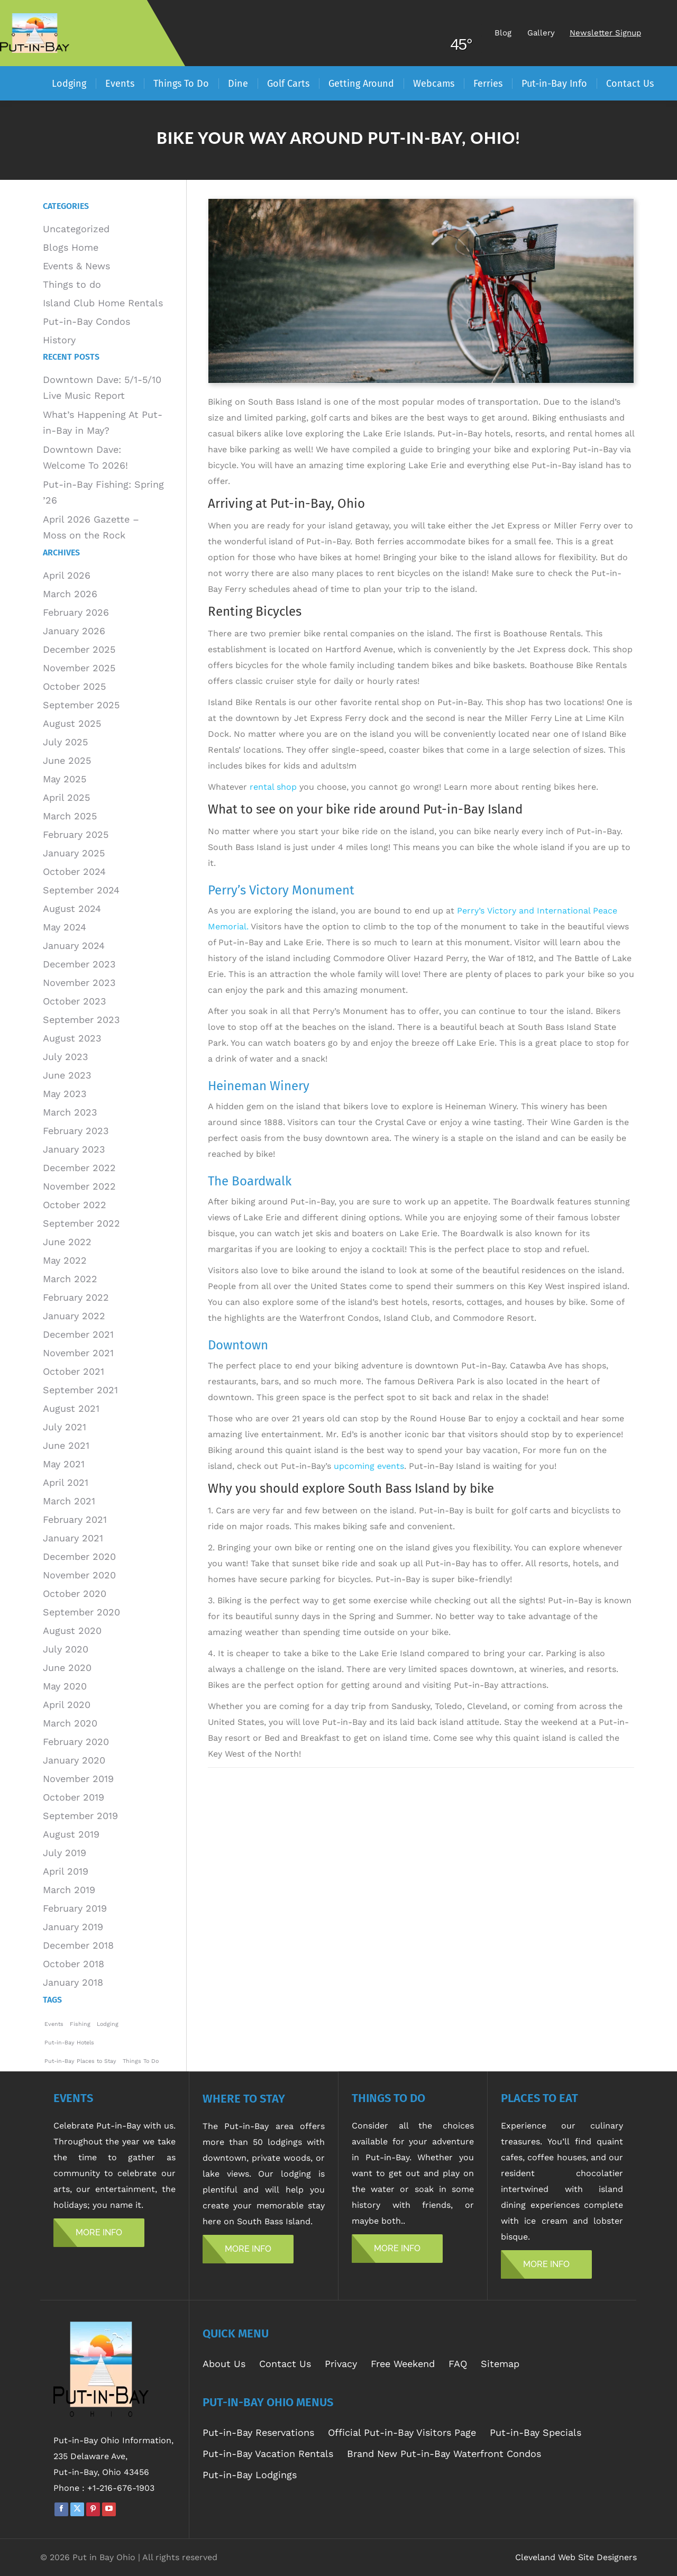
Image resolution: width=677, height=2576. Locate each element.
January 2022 (74, 1315)
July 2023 (65, 1056)
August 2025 (72, 723)
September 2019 (80, 1815)
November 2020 (79, 1575)
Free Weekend (403, 2363)
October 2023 (74, 1001)
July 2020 (65, 1649)
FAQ (458, 2363)
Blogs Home (70, 247)
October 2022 (74, 1204)
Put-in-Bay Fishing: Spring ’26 (103, 492)
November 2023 (79, 982)
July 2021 (64, 1426)
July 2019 (64, 1852)
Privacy (341, 2363)
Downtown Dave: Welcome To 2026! (85, 457)
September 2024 (81, 890)
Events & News (76, 265)
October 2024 (74, 871)
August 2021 (71, 1408)
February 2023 (76, 1130)
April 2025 (66, 797)
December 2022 (79, 1167)
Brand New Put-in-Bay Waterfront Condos (444, 2453)
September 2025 (81, 704)
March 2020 (70, 1723)
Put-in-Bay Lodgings (250, 2474)
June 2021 (66, 1445)
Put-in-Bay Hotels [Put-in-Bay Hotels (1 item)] (69, 2042)
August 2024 (72, 908)
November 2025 (79, 667)
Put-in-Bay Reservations (258, 2432)
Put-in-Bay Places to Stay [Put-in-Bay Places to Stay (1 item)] (80, 2061)
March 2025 (70, 815)
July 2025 (65, 741)
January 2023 (74, 1149)
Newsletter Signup (605, 33)
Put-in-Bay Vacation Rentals (268, 2453)
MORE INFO (99, 2232)
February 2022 (76, 1297)
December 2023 (79, 964)
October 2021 (73, 1371)
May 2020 (65, 1686)
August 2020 (72, 1630)
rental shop (273, 787)
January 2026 (74, 630)
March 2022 (70, 1278)
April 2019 (65, 1871)
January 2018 (73, 1982)
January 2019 (73, 1926)
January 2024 (74, 945)
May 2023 (65, 1093)
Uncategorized (76, 228)
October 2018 (73, 1963)
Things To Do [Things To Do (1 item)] (141, 2061)
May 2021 (64, 1463)
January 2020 (74, 1760)
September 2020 (81, 1612)
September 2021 (80, 1389)
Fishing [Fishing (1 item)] (80, 2024)
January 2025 (74, 852)
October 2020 (74, 1593)
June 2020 (67, 1667)
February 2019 (75, 1908)
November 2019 (78, 1778)
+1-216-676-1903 (120, 2488)
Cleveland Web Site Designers (576, 2557)
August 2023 (72, 1038)
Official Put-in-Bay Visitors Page (402, 2432)
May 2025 (64, 778)
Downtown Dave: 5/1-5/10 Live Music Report (102, 387)
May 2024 (64, 927)
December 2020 (79, 1556)
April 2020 (66, 1704)
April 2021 (65, 1482)
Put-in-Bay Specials (535, 2432)
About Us (224, 2363)
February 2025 (75, 834)
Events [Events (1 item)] (53, 2024)
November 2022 (79, 1186)
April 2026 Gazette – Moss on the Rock (91, 527)
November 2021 (78, 1352)
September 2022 (81, 1223)
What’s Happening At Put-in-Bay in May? (102, 422)
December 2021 (78, 1334)
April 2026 (66, 575)
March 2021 (69, 1500)
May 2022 (65, 1260)
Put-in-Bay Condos (86, 321)
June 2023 (67, 1075)
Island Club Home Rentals (103, 302)
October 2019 (73, 1797)
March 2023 (70, 1112)
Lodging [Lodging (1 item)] (107, 2024)
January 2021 (73, 1537)
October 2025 (74, 686)
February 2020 (76, 1741)
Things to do (72, 284)
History (59, 339)
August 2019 (71, 1834)
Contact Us (285, 2363)
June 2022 (67, 1241)
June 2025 (67, 760)
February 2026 (76, 612)
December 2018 (78, 1945)
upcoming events (369, 1466)
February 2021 (75, 1519)
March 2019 (69, 1889)
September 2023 (81, 1019)
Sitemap (500, 2363)
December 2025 (79, 649)
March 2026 (70, 593)
